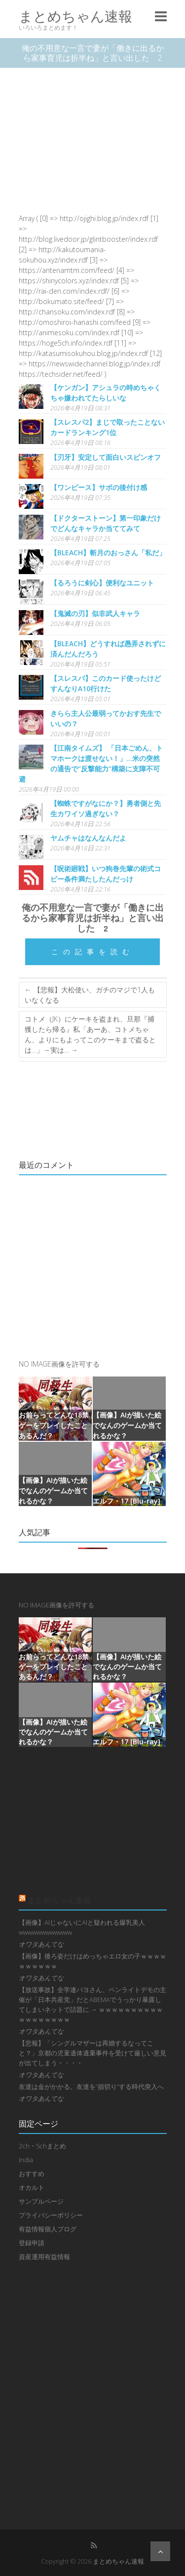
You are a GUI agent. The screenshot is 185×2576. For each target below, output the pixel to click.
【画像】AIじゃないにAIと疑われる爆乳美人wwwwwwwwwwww (82, 1927)
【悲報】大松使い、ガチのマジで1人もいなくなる (90, 995)
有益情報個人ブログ (47, 2228)
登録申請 (31, 2242)
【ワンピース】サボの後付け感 (98, 487)
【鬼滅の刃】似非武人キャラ (95, 613)
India (26, 2159)
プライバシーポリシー (51, 2215)
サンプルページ (41, 2201)
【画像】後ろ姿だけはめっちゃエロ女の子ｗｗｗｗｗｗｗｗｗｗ (92, 1961)
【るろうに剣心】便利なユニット (102, 582)
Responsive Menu (161, 16)
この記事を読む (92, 951)
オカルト (31, 2187)
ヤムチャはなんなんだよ (88, 838)
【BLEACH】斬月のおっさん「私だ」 (108, 552)
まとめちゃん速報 (75, 16)
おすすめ (31, 2173)
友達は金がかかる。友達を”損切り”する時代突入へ (91, 2086)
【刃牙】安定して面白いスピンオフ (105, 457)
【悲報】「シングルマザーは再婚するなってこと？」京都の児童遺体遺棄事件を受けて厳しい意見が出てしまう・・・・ (92, 2053)
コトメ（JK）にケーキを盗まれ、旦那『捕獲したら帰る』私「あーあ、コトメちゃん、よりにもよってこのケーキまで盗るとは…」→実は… (90, 1034)
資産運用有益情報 (44, 2256)
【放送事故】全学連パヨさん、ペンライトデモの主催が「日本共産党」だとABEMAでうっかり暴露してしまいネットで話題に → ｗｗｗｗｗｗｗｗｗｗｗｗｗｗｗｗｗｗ (92, 2004)
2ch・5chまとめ (42, 2145)
